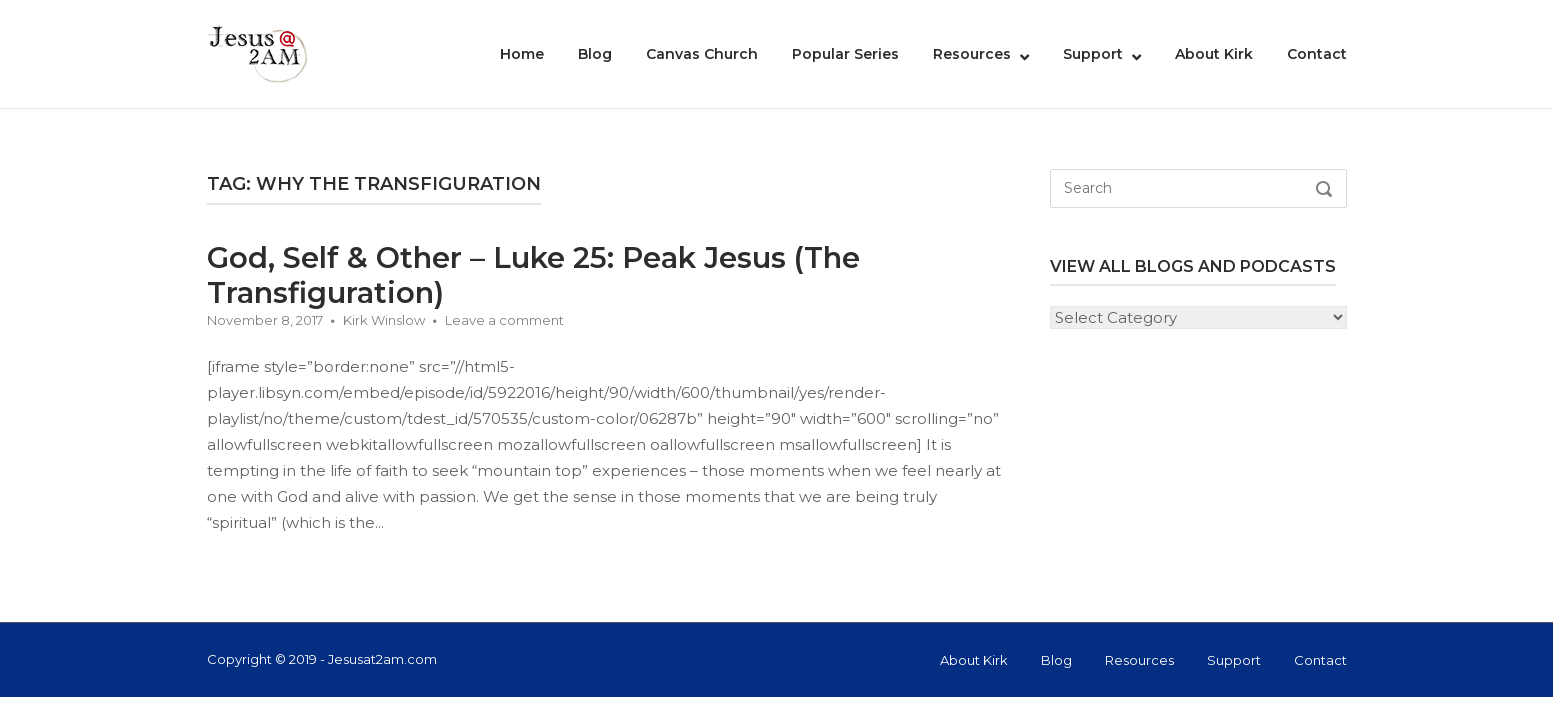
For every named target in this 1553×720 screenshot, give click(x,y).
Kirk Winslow (384, 320)
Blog (595, 54)
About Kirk (1214, 54)
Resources (972, 54)
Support (1093, 54)
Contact (1317, 54)
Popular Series (845, 54)
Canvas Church (702, 54)
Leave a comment (504, 320)
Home (522, 54)
